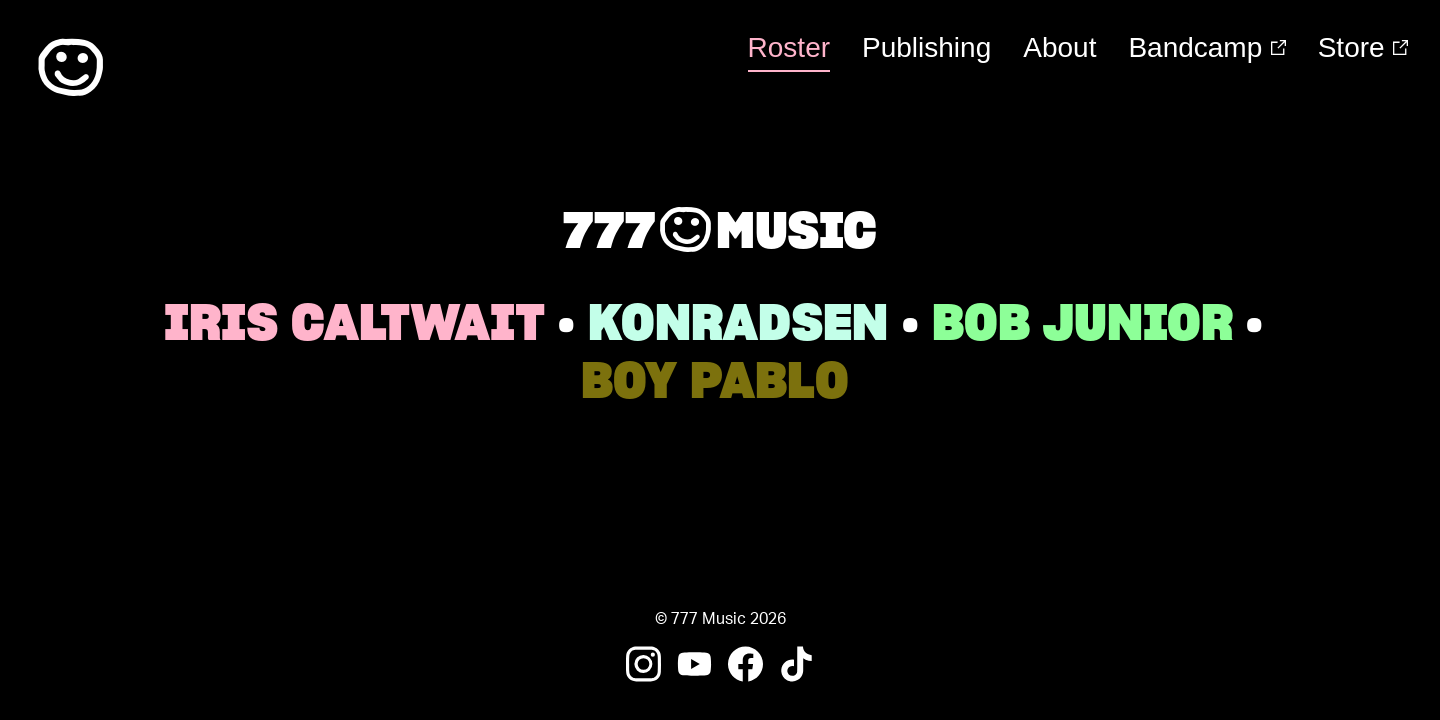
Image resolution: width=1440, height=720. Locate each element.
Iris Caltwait (354, 322)
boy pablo (715, 380)
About (1059, 47)
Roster (789, 47)
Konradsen (738, 322)
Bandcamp (1206, 47)
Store (1363, 47)
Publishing (926, 47)
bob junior (1082, 322)
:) (70, 68)
